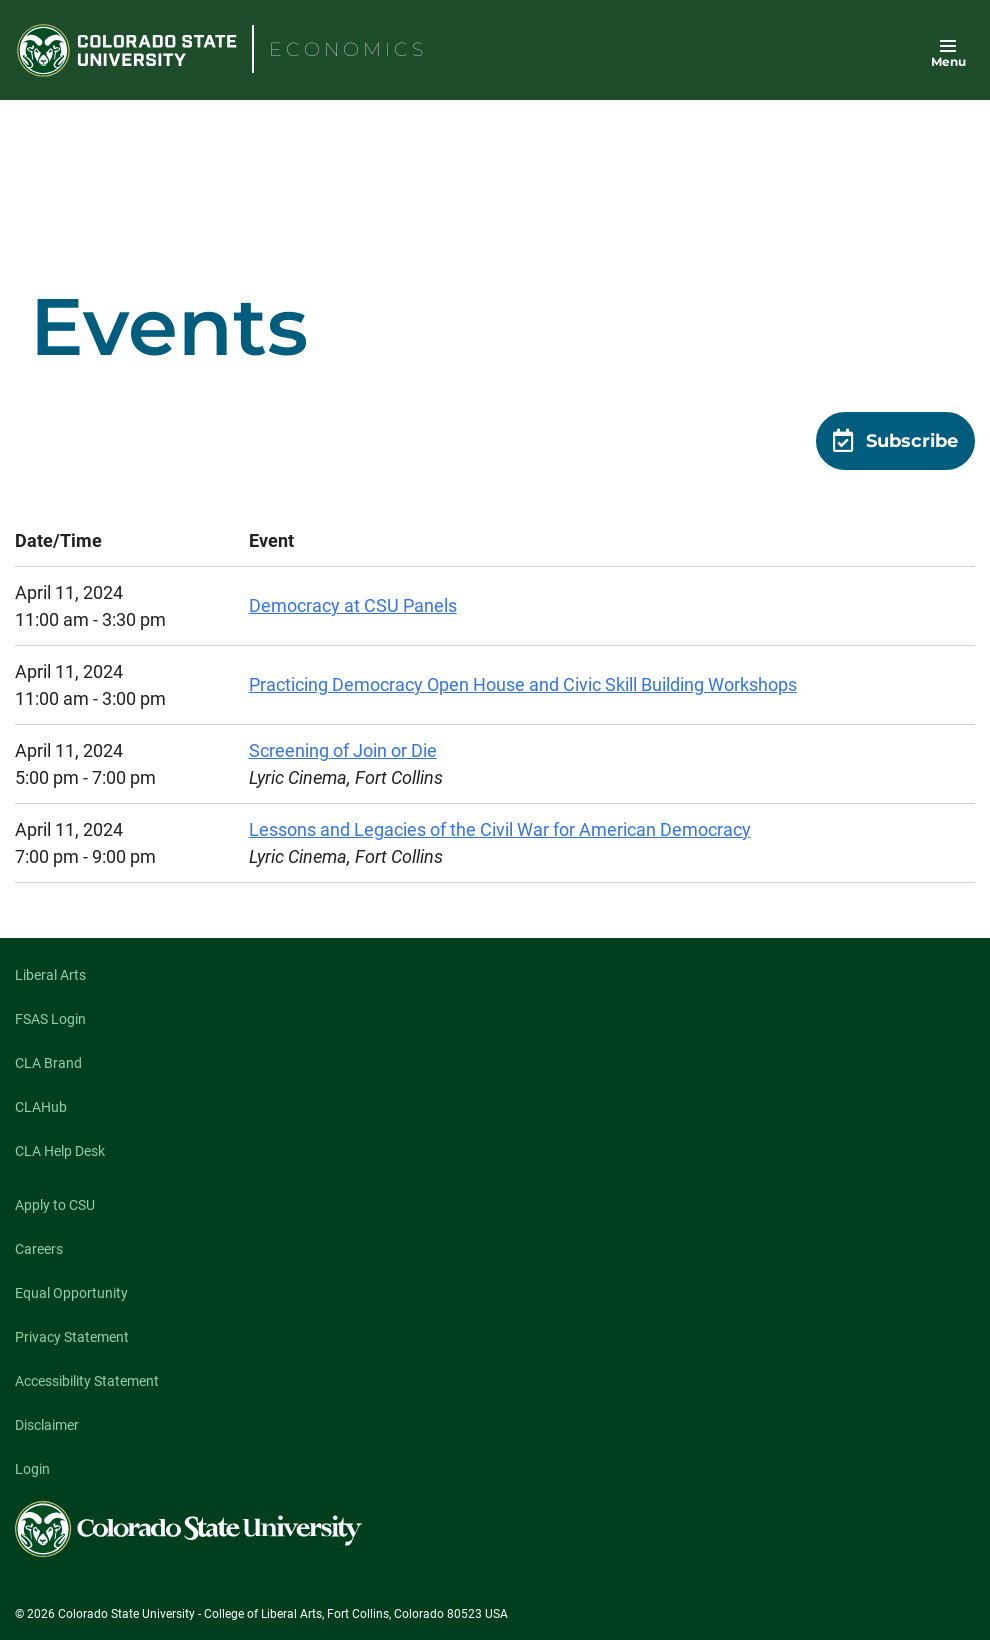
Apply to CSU (55, 1205)
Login (32, 1469)
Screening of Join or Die (343, 750)
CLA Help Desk (60, 1151)
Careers (39, 1249)
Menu (948, 61)
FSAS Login (50, 1019)
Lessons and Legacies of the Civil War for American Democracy (500, 829)
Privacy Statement (72, 1337)
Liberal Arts (50, 975)
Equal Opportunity (71, 1293)
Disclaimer (47, 1425)
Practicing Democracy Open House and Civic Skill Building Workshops (523, 684)
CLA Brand (48, 1063)
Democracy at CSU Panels (353, 605)
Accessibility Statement (87, 1381)
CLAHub (41, 1107)
